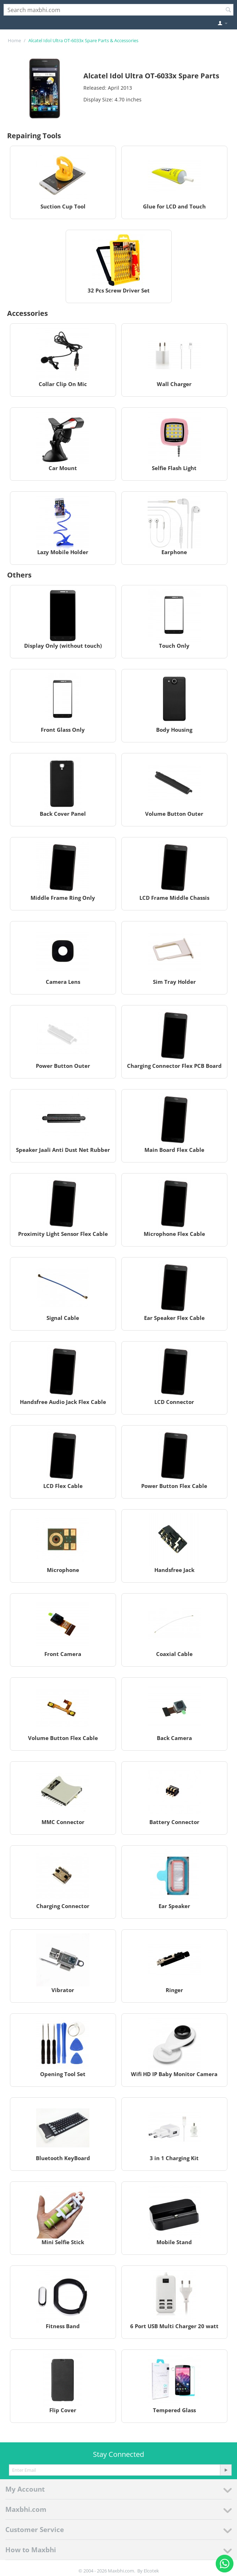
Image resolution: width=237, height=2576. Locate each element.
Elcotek (151, 2570)
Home (14, 40)
